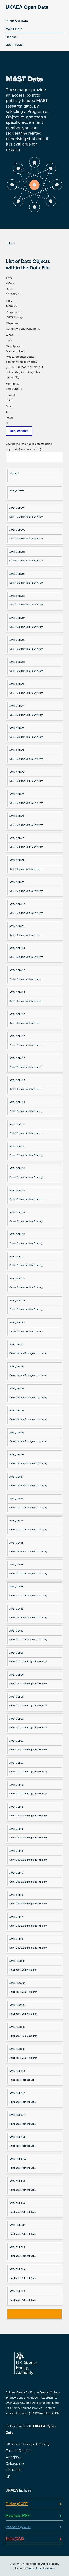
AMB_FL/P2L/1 (17, 2071)
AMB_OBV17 (16, 1586)
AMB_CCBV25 (17, 1014)
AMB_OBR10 (16, 1784)
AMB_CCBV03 (17, 529)
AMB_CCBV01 (17, 507)
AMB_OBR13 (16, 1829)
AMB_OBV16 (16, 1564)
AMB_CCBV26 (17, 1036)
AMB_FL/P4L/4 (17, 2203)
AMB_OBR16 (16, 1895)
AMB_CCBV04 (17, 552)
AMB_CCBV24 (17, 992)
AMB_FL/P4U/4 (17, 2159)
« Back (10, 243)
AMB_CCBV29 (17, 1102)
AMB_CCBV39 (17, 1300)
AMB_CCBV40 (17, 1322)
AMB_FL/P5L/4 (17, 2269)
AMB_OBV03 (16, 1344)
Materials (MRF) (18, 2515)
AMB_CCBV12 (17, 728)
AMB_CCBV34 (17, 1212)
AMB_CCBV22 (17, 948)
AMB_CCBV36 (17, 1234)
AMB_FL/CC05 (17, 2005)
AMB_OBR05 (16, 1696)
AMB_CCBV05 (17, 573)
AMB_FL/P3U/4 (17, 2115)
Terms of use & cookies (40, 2568)
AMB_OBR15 (16, 1872)
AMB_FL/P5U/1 (17, 2225)
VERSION (14, 473)
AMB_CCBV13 (16, 750)
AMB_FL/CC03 (17, 1961)
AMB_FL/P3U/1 (17, 2093)
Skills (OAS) (15, 2539)
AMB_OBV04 (16, 1366)
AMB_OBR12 (16, 1806)
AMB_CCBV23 (17, 970)
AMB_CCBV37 (17, 1256)
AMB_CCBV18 (17, 860)
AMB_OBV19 (16, 1630)
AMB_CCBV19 (17, 882)
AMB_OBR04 (16, 1674)
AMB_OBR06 (16, 1718)
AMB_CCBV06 (17, 596)
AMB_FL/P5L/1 (17, 2247)
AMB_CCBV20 (17, 904)
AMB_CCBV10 (17, 684)
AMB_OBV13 (16, 1498)
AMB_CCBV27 (17, 1058)
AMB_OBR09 (16, 1762)
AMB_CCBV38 (17, 1278)
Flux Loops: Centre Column (23, 1969)
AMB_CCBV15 (17, 794)
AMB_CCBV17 (16, 838)
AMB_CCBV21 (17, 926)
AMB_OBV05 (16, 1388)
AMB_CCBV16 (17, 816)
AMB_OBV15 (16, 1542)
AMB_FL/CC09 (17, 2049)
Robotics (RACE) (18, 2527)
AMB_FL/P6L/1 (17, 2291)
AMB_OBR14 (16, 1851)
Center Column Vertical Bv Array (26, 516)
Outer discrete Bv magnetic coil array (28, 1353)
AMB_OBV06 (16, 1410)
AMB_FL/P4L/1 (17, 2181)
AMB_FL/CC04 (17, 1983)
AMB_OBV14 (16, 1520)
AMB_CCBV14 (16, 772)
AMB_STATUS (16, 490)
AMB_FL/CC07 (17, 2027)
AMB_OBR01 (16, 1652)
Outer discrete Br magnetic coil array (28, 1661)
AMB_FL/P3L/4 (17, 2137)
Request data (19, 430)
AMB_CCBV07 (17, 618)
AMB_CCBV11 (16, 706)
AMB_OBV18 (16, 1608)
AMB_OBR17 (16, 1917)
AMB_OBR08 (16, 1740)
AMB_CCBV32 (17, 1168)
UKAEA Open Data (27, 7)
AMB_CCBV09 (17, 662)
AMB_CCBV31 (16, 1146)
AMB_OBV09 (16, 1454)
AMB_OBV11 (16, 1476)
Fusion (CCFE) (17, 2504)
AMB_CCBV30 (17, 1124)
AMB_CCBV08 (17, 640)
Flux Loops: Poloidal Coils (22, 2079)
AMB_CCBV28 (17, 1080)
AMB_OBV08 (16, 1432)
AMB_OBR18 (16, 1938)
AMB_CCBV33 (17, 1190)
